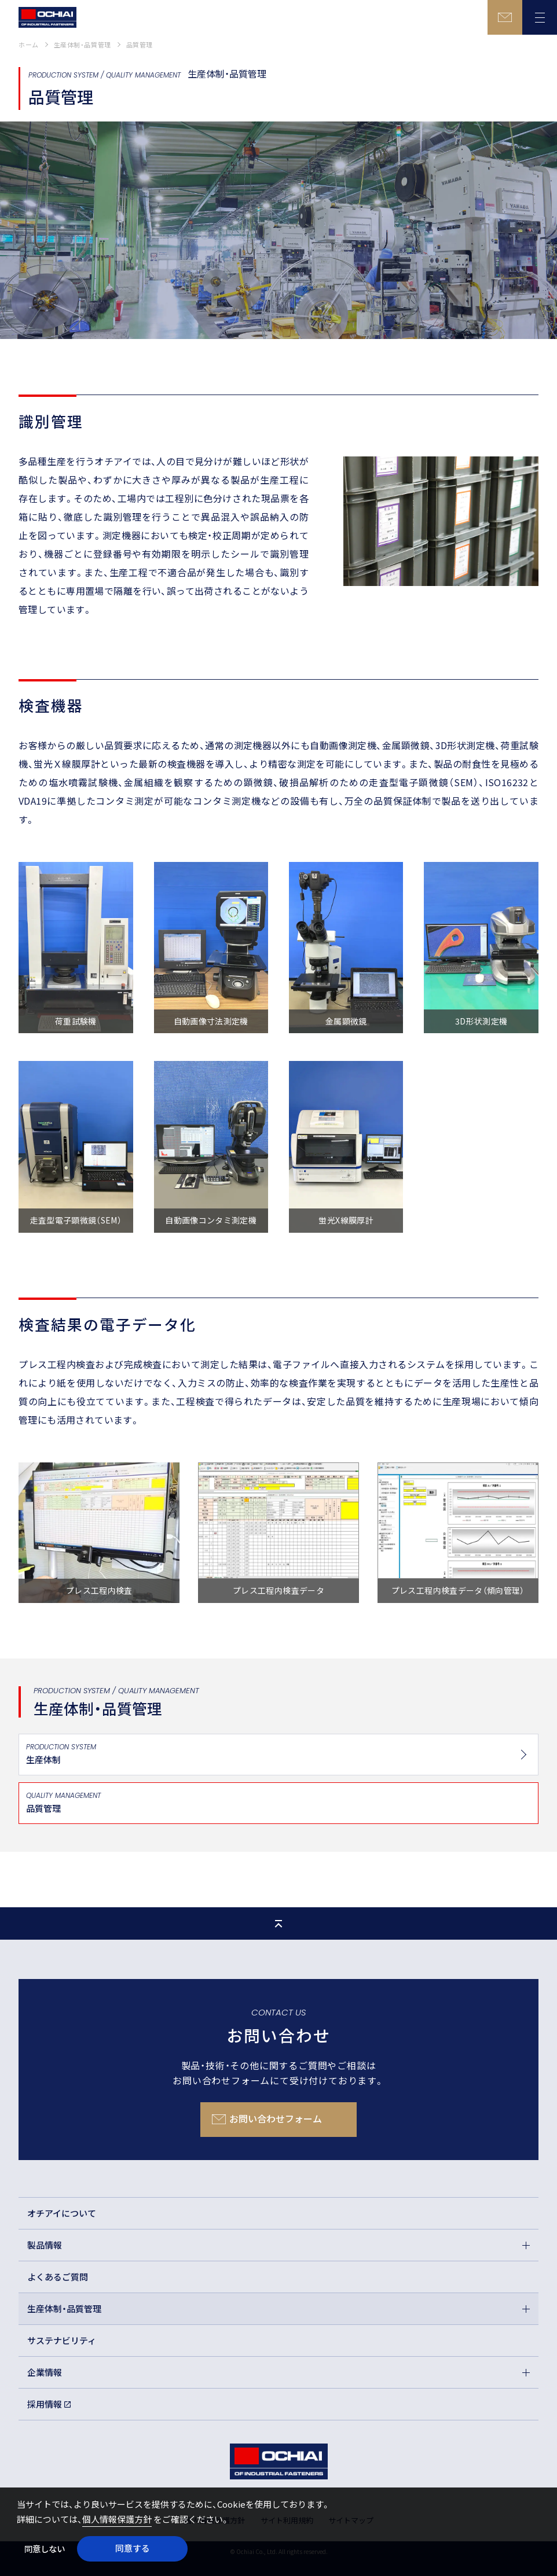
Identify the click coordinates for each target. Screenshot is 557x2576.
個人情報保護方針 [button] (117, 2519)
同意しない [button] (44, 2548)
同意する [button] (132, 2548)
